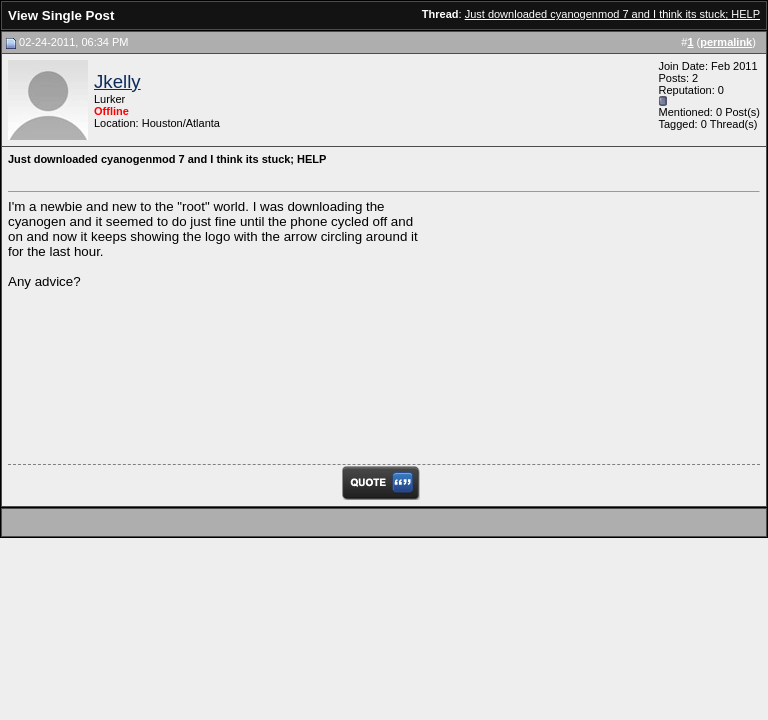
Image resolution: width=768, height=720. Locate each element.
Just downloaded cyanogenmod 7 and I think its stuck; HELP (612, 14)
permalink (726, 42)
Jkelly (117, 81)
